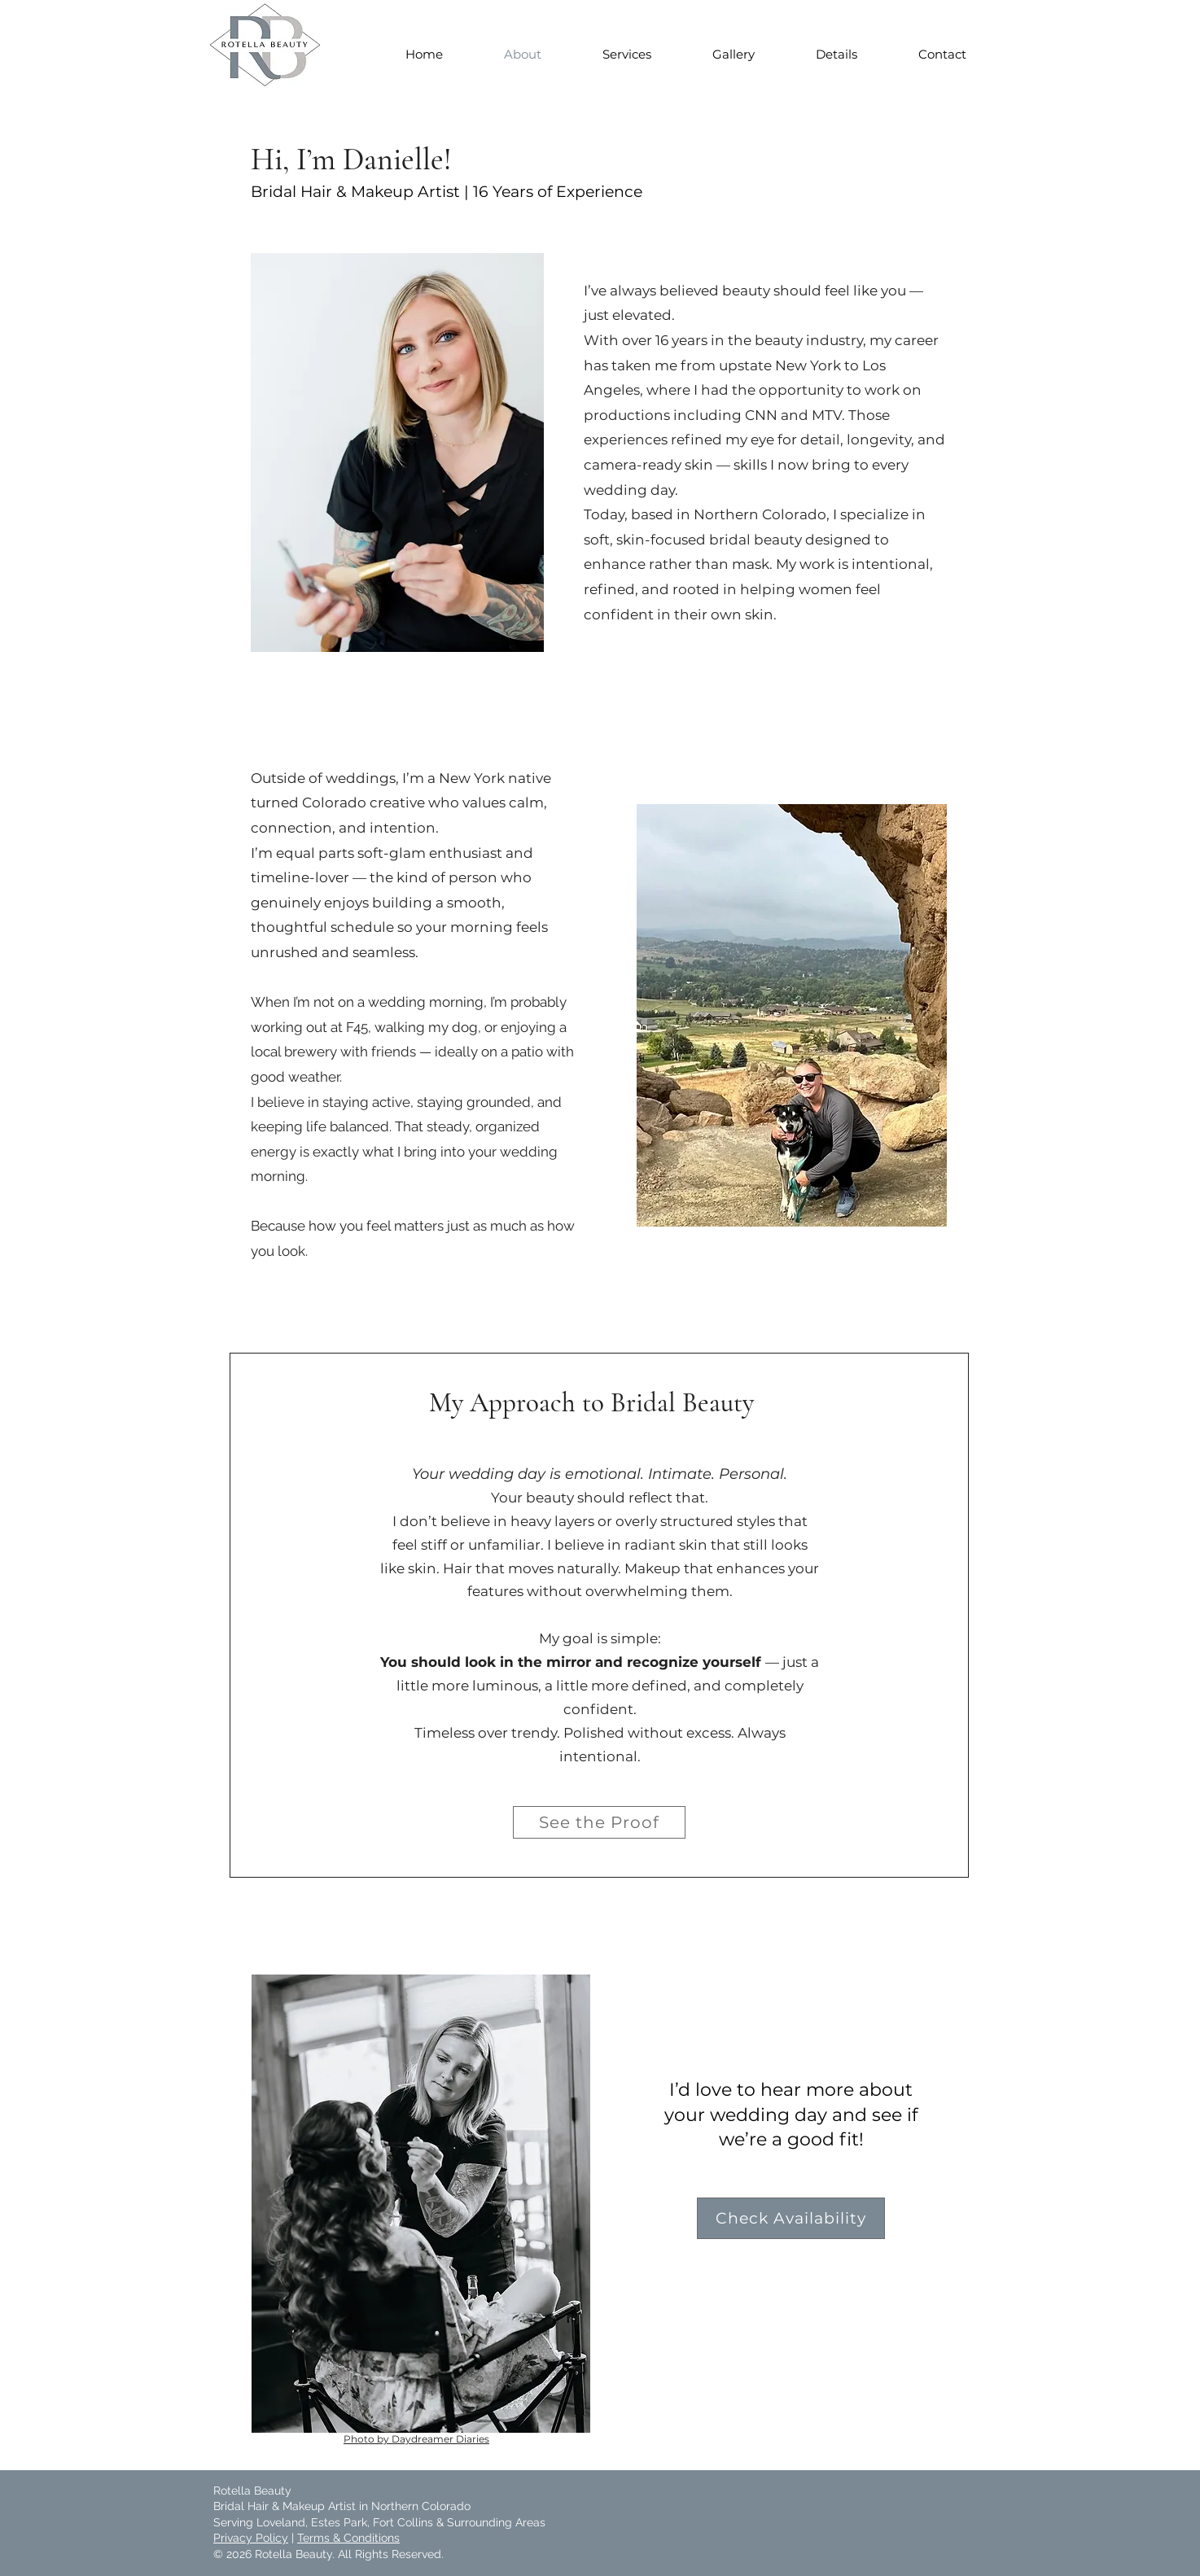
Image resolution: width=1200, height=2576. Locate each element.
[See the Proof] (599, 1822)
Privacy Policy (250, 2537)
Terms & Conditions (348, 2537)
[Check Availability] (791, 2218)
